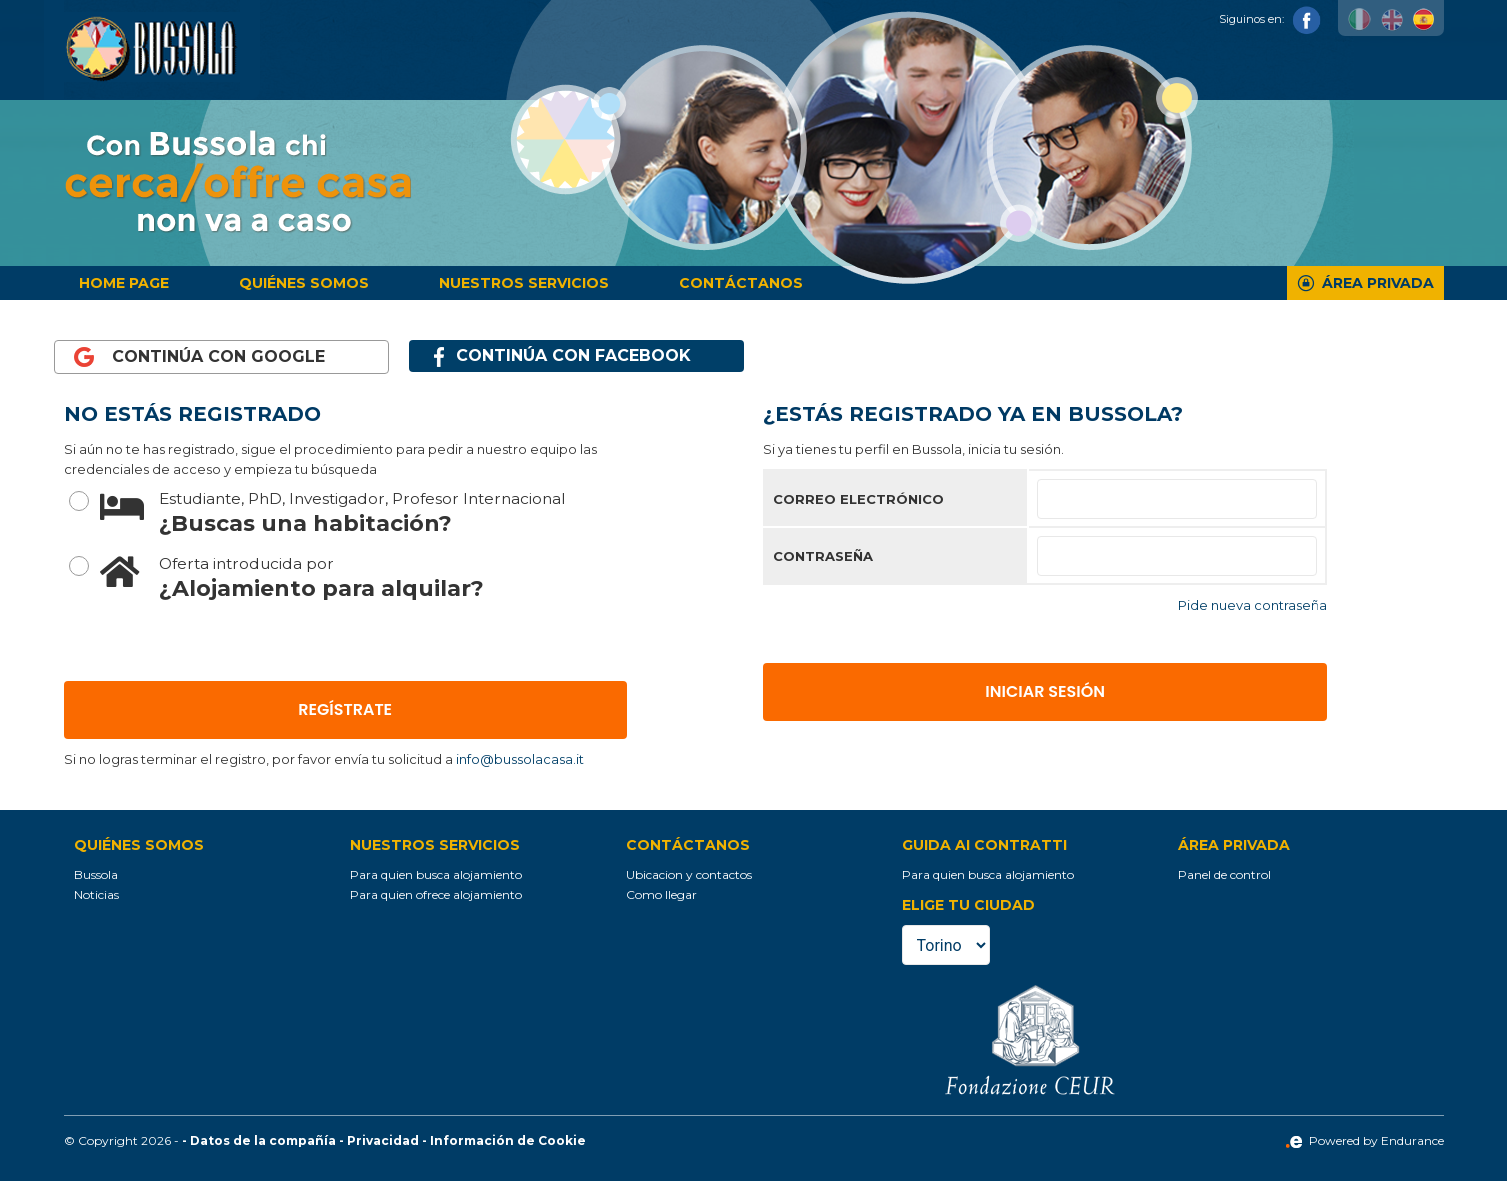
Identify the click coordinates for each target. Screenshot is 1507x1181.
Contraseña (823, 556)
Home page (124, 283)
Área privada (1378, 283)
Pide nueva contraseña (1252, 605)
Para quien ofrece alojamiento (436, 894)
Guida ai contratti (984, 845)
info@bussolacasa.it (520, 759)
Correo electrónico (858, 499)
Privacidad (383, 1140)
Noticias (96, 894)
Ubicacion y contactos (689, 874)
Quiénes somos (304, 283)
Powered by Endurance (1364, 1140)
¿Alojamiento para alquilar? (363, 576)
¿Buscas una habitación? (363, 511)
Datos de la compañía (263, 1140)
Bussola (96, 874)
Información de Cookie (508, 1140)
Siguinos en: (1270, 19)
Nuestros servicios (524, 283)
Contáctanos (741, 283)
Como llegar (661, 894)
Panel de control (1224, 874)
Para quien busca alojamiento (436, 874)
